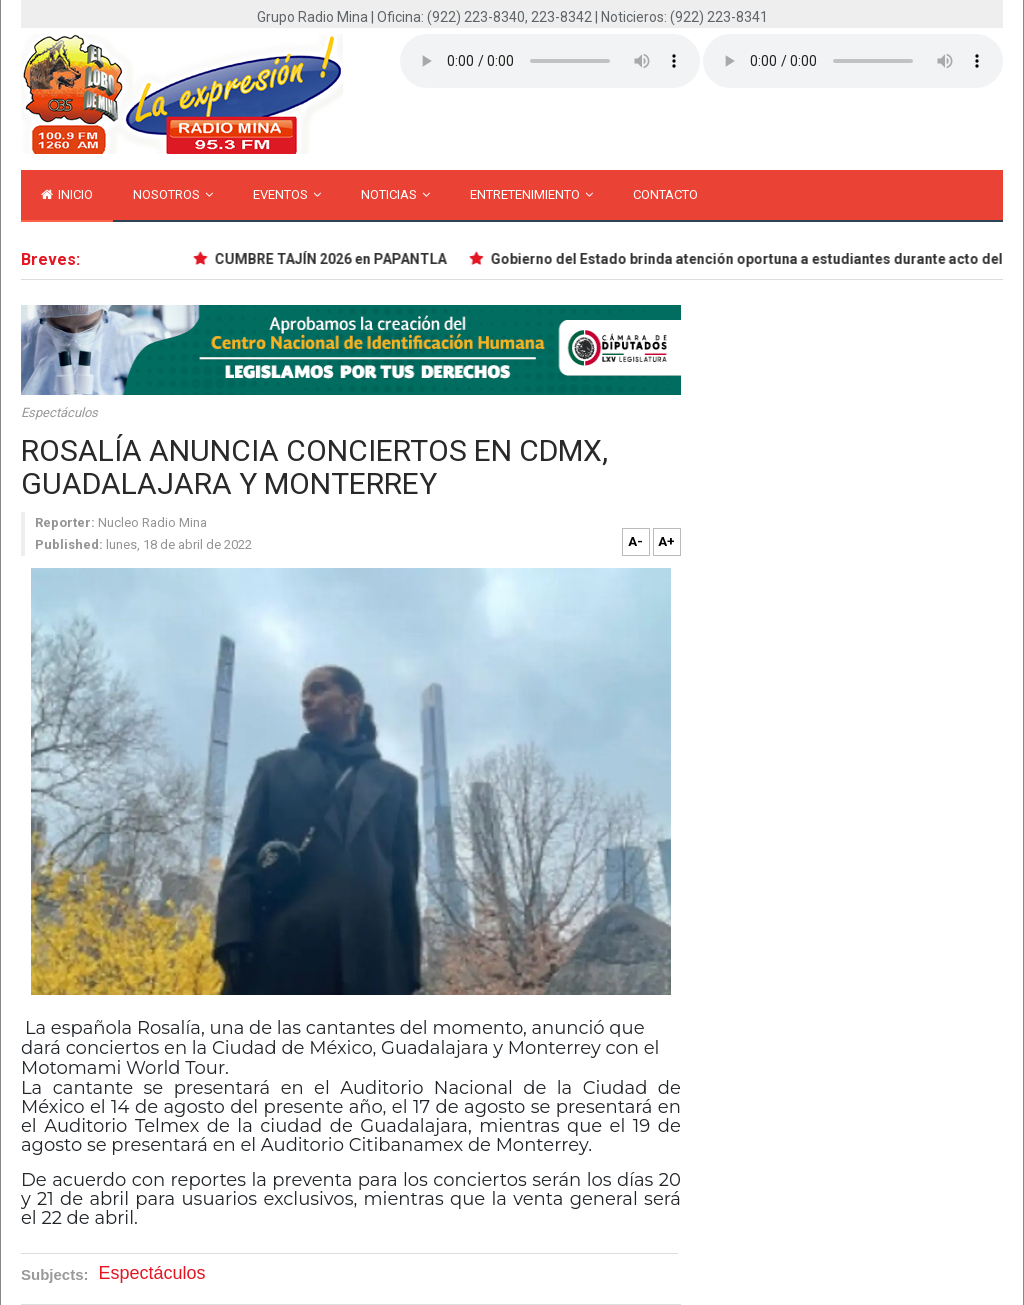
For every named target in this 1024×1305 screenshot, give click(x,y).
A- (635, 541)
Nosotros (173, 194)
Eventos (287, 194)
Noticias (395, 194)
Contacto (665, 194)
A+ (666, 541)
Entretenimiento (531, 194)
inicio (67, 194)
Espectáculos (59, 412)
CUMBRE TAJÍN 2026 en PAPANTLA (336, 259)
